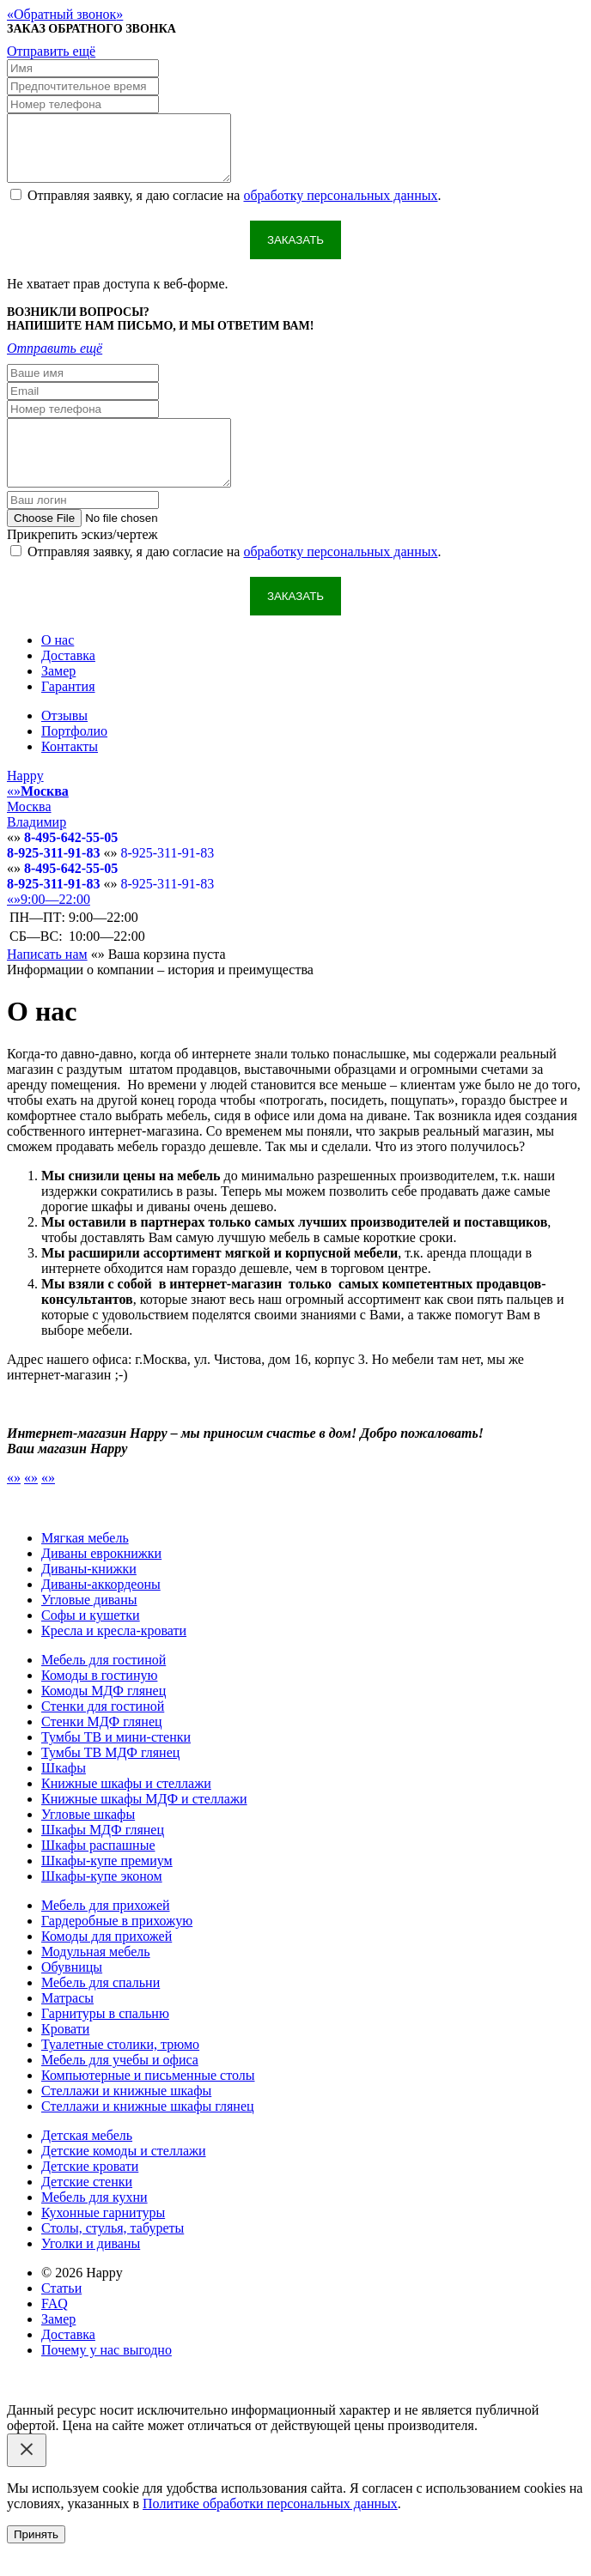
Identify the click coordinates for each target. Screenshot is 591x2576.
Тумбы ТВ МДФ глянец (110, 1778)
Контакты (69, 772)
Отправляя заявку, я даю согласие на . (234, 208)
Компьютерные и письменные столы (148, 2101)
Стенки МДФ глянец (101, 1747)
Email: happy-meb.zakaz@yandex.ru (108, 2404)
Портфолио (74, 756)
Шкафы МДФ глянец (102, 1855)
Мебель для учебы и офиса (119, 2085)
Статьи (61, 2313)
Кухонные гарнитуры (103, 2238)
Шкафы (63, 1793)
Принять (36, 2560)
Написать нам (47, 980)
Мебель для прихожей (105, 1931)
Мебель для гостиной (103, 1685)
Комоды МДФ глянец (103, 1716)
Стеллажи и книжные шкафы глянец (147, 2131)
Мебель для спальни (100, 2008)
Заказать (295, 252)
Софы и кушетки (90, 1640)
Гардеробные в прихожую (116, 1946)
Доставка (68, 681)
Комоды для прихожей (106, 1962)
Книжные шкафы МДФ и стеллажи (144, 1824)
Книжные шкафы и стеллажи (126, 1809)
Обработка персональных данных (294, 2420)
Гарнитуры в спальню (105, 2039)
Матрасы (67, 2023)
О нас (57, 665)
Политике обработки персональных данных (270, 2529)
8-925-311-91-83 (53, 878)
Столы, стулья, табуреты (112, 2253)
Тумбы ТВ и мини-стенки (116, 1762)
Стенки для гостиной (102, 1731)
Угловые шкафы (88, 1840)
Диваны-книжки (89, 1594)
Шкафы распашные (98, 1871)
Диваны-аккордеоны (101, 1610)
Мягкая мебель (85, 1563)
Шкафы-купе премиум (107, 1886)
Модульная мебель (95, 1977)
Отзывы (64, 741)
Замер (58, 696)
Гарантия (68, 712)
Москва (29, 832)
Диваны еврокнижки (101, 1579)
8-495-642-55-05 (71, 863)
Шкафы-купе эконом (101, 1901)
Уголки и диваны (90, 2269)
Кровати (65, 2054)
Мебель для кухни (94, 2222)
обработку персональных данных (340, 208)
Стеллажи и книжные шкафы (126, 2116)
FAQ (54, 2329)
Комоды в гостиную (99, 1701)
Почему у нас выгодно (106, 2375)
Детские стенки (86, 2207)
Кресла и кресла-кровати (113, 1656)
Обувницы (71, 1992)
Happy (25, 801)
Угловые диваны (89, 1625)
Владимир (36, 847)
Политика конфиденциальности (99, 2420)
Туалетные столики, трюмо (120, 2070)
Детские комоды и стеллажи (123, 2176)
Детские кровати (89, 2192)
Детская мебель (86, 2161)
